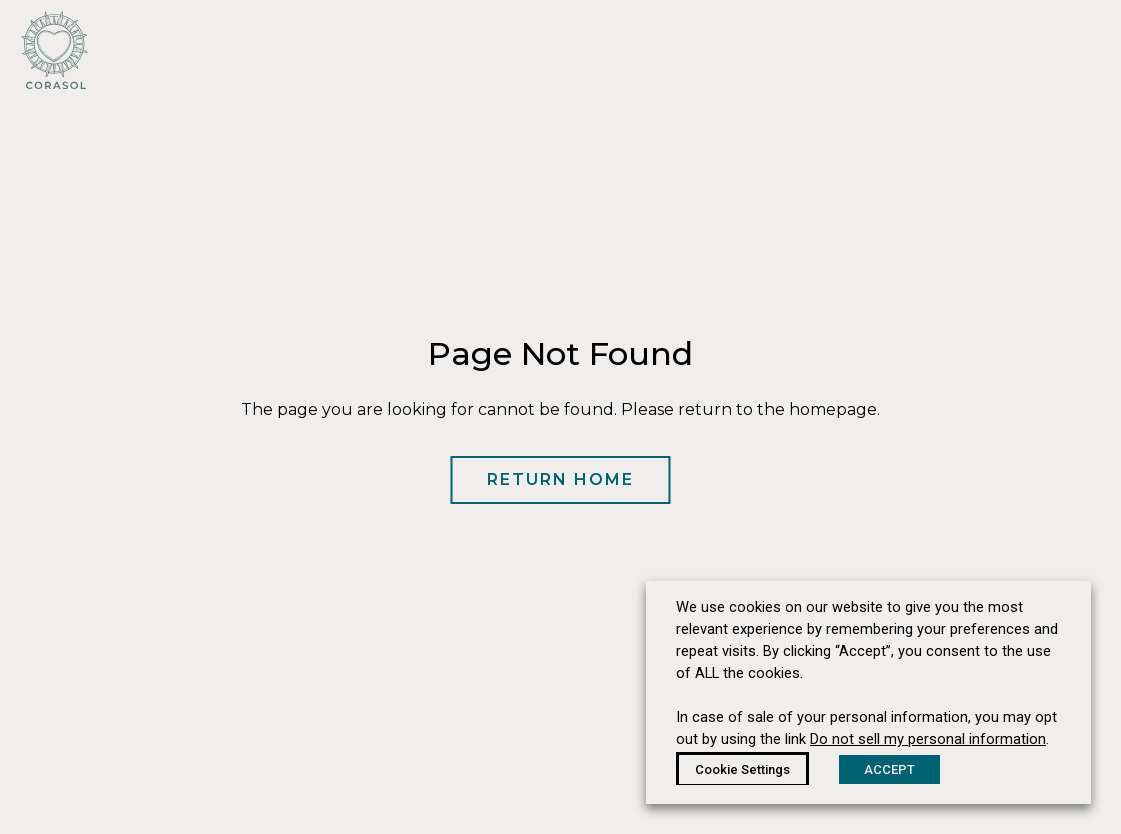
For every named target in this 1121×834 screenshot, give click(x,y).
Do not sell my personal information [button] (928, 739)
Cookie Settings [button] (742, 769)
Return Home (561, 479)
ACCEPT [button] (889, 769)
